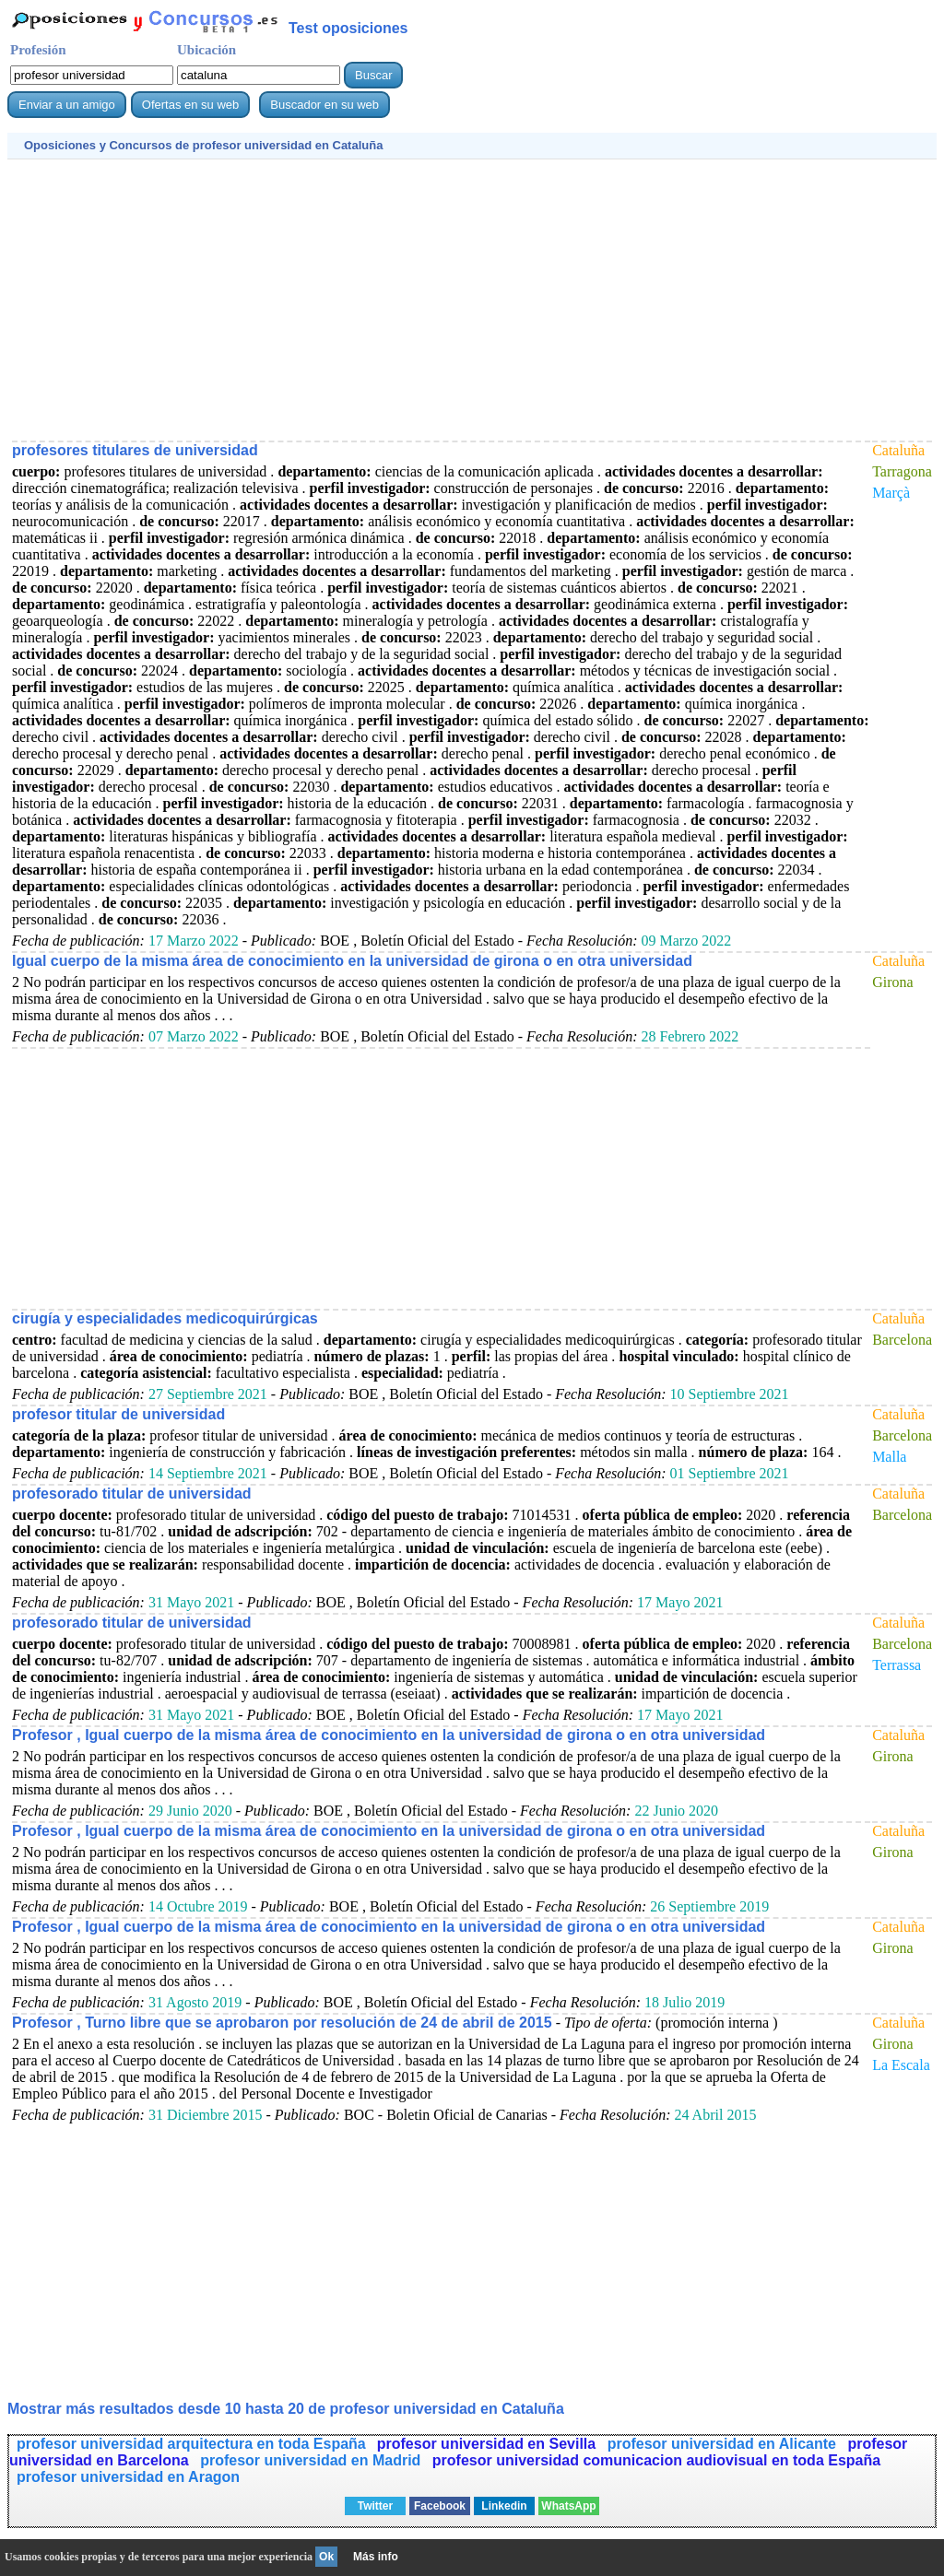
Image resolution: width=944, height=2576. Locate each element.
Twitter (375, 2506)
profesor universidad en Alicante (724, 2444)
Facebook (440, 2506)
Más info (375, 2556)
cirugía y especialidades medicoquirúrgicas (165, 1318)
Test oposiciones (348, 28)
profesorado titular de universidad (132, 1493)
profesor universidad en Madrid (312, 2460)
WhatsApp (568, 2506)
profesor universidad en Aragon (128, 2477)
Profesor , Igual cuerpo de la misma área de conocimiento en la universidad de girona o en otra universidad (388, 1735)
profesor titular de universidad (118, 1414)
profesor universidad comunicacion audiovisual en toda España (656, 2460)
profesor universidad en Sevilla (488, 2444)
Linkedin (503, 2506)
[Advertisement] (472, 298)
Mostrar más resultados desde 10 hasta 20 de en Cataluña (285, 2409)
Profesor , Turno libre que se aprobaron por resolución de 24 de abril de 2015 (282, 2022)
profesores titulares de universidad (135, 450)
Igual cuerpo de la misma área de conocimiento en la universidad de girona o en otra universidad (352, 961)
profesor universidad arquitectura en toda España (191, 2444)
